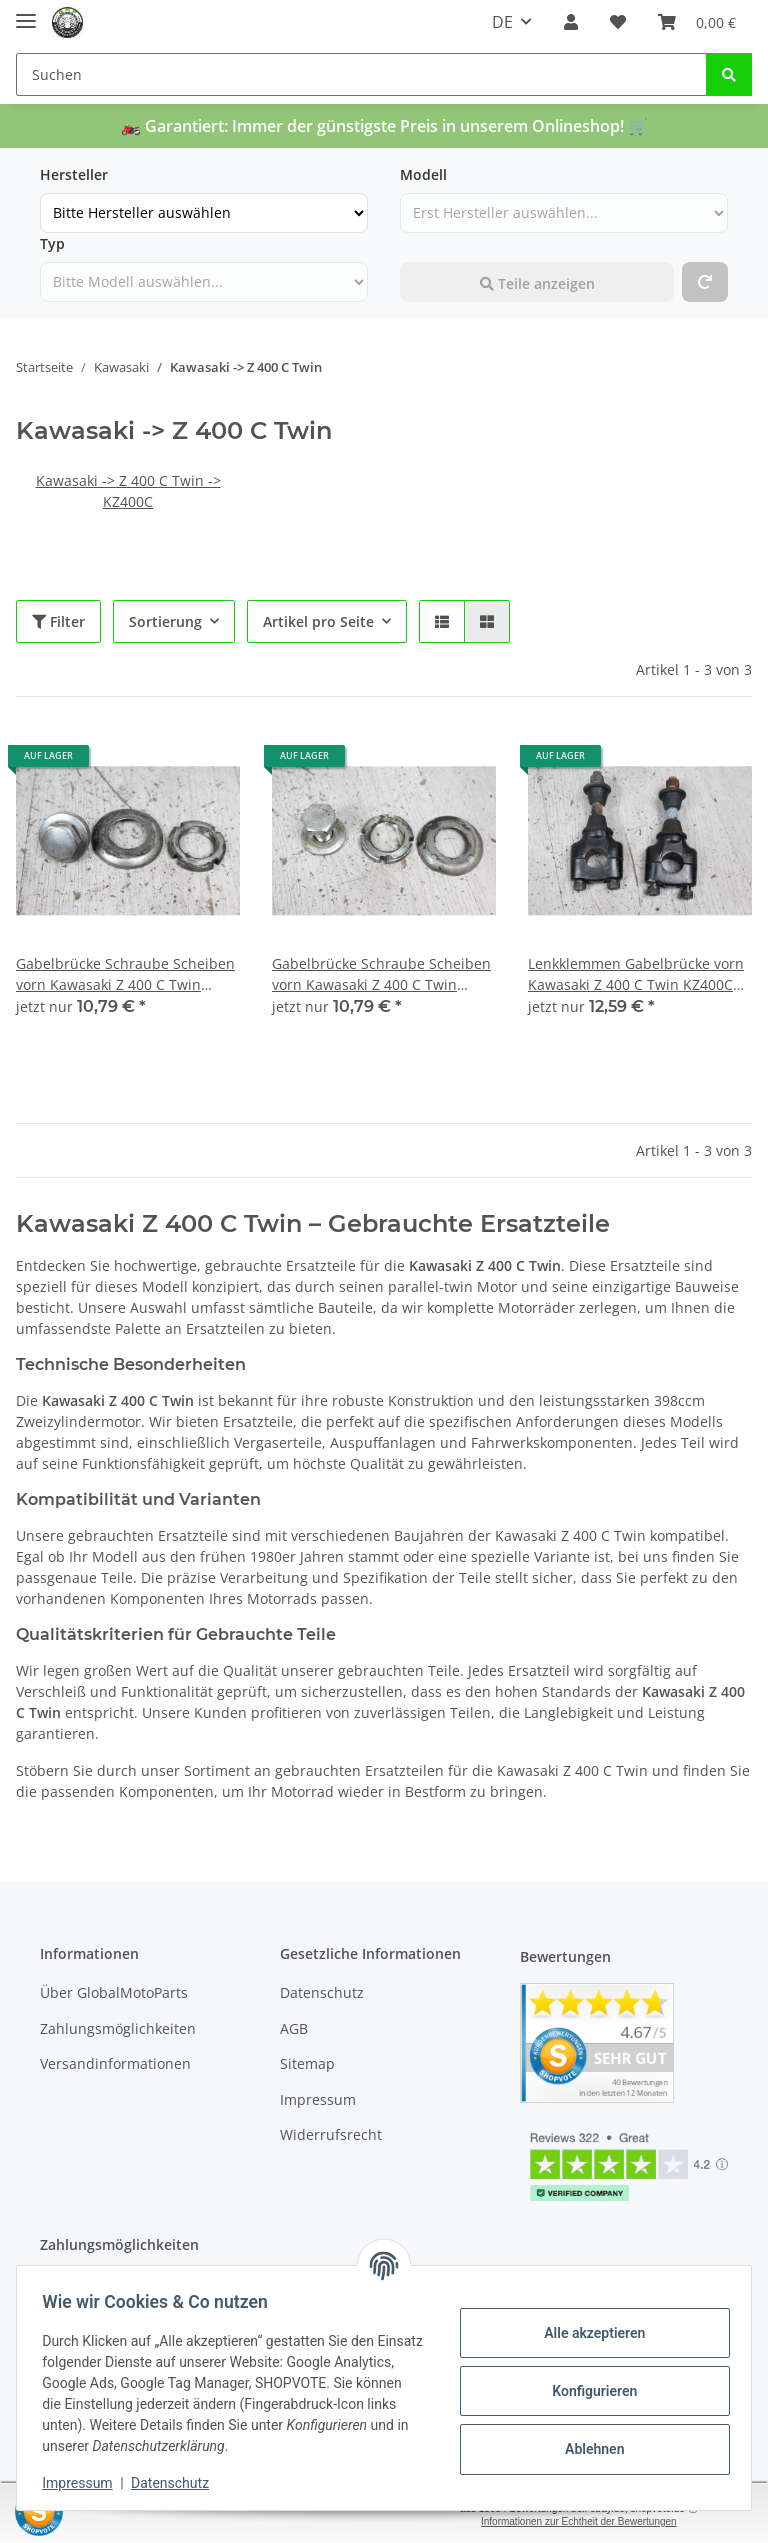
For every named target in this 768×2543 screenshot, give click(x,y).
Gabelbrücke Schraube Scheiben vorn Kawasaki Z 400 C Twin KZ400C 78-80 (125, 974)
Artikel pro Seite (318, 621)
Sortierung (165, 621)
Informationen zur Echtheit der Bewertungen (579, 2521)
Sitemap (307, 2063)
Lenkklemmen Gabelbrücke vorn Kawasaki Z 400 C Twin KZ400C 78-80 (636, 974)
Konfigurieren (587, 2391)
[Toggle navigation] (26, 12)
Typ (52, 243)
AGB (294, 2028)
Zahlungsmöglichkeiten (118, 2028)
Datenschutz (322, 1992)
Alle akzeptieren (587, 2333)
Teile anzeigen (537, 283)
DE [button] (502, 22)
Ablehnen (587, 2449)
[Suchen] (361, 74)
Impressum (318, 2099)
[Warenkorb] (697, 22)
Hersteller (74, 174)
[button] (571, 22)
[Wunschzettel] (618, 22)
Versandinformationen (115, 2063)
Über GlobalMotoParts (114, 1992)
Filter (58, 621)
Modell (423, 174)
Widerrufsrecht (331, 2134)
